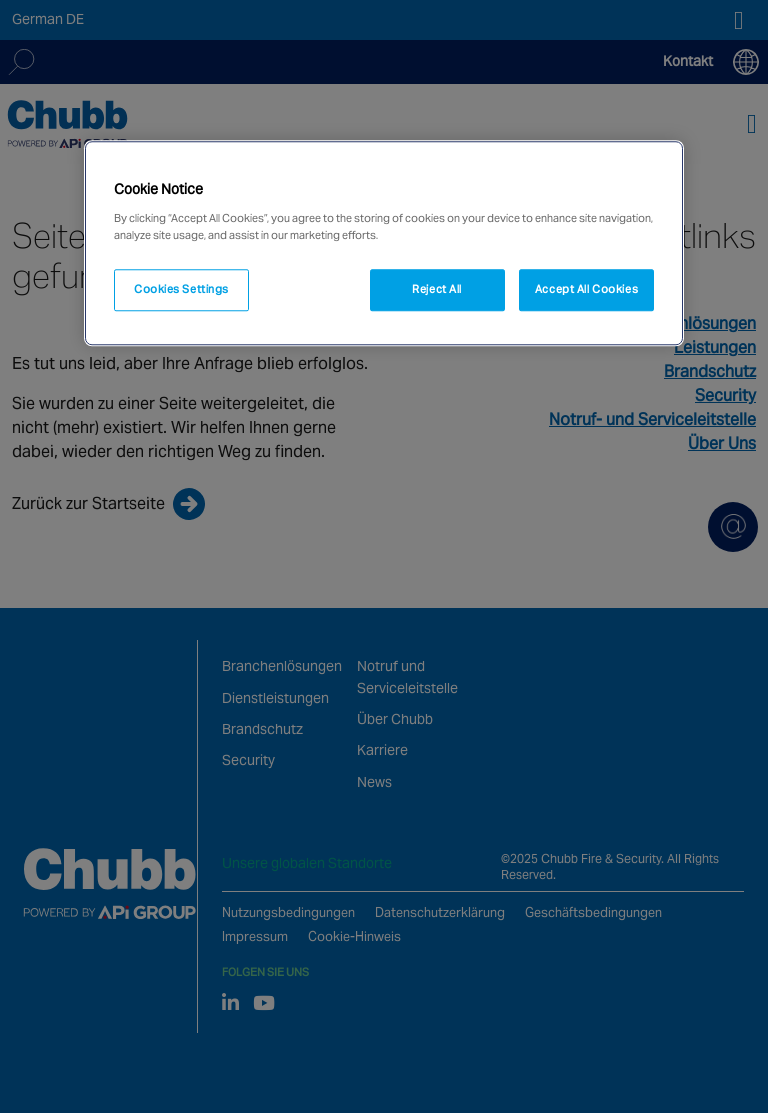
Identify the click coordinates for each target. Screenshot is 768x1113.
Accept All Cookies (586, 289)
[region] (384, 243)
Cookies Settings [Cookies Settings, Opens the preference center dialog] (181, 289)
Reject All (437, 289)
